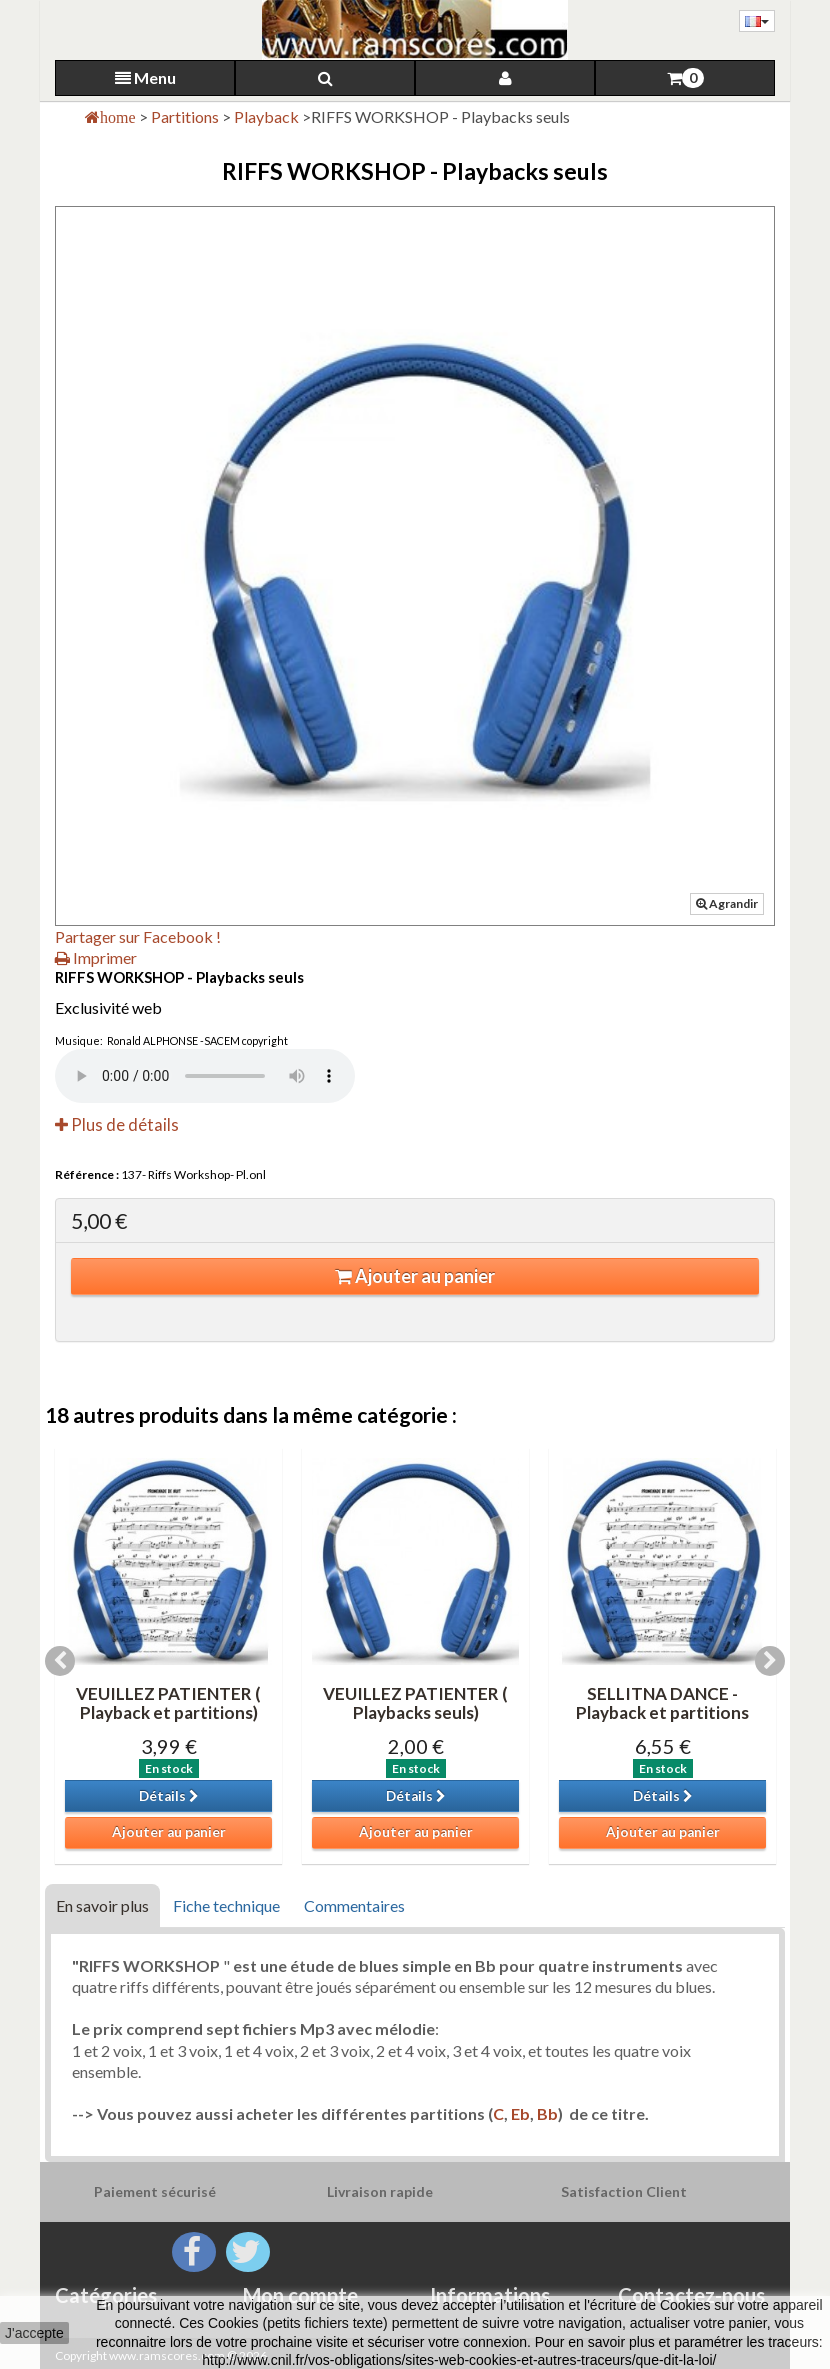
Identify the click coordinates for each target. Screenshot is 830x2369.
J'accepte (34, 2333)
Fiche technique (226, 1905)
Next (770, 1661)
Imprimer (96, 957)
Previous (60, 1661)
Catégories (106, 2295)
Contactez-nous (691, 2295)
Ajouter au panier (415, 1276)
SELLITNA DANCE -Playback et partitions (662, 1703)
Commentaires (354, 1905)
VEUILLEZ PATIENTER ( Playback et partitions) (168, 1703)
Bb (547, 2113)
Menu (145, 77)
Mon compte (300, 2295)
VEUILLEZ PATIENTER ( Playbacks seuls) (415, 1703)
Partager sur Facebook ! (138, 936)
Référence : (87, 1174)
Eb (520, 2113)
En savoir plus (102, 1905)
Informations (490, 2295)
